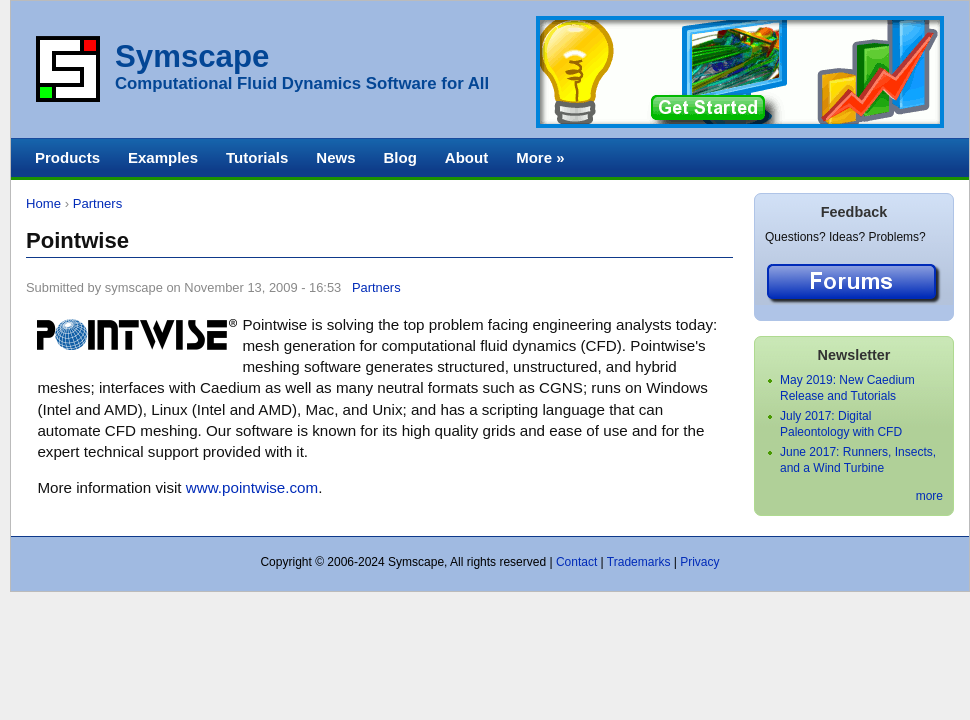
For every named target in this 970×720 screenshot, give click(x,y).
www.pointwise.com (252, 487)
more (929, 496)
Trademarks (639, 562)
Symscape (192, 56)
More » (540, 157)
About (466, 157)
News (335, 157)
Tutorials (257, 157)
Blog (399, 157)
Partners (98, 203)
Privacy (699, 562)
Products (67, 157)
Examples (163, 157)
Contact (576, 562)
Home (43, 203)
